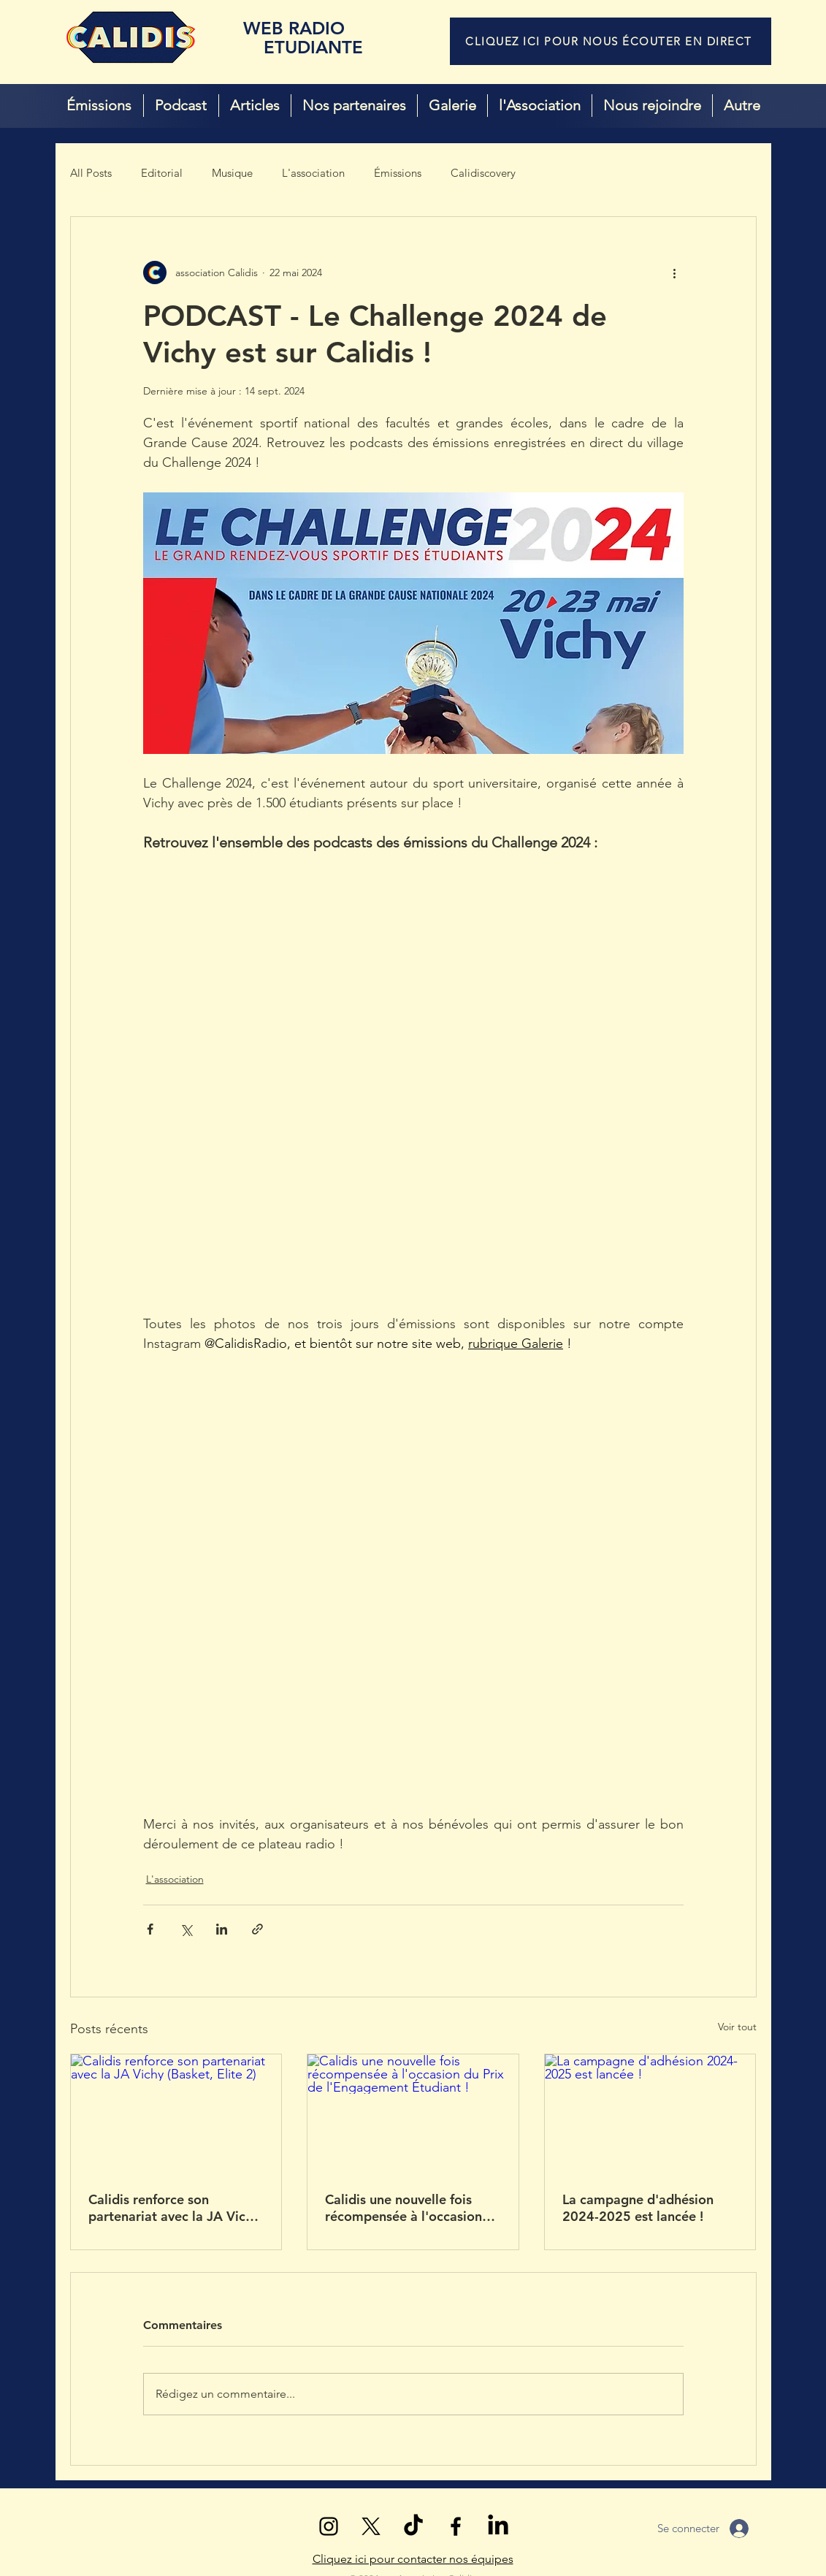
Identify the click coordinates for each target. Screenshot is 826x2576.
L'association (313, 173)
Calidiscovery (483, 173)
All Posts (91, 173)
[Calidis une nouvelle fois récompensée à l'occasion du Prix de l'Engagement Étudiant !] (413, 2113)
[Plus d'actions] (675, 272)
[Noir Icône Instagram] (328, 2526)
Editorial (162, 173)
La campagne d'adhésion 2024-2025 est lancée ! (638, 2208)
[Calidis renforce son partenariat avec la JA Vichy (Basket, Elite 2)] (176, 2113)
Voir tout (737, 2026)
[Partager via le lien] (257, 1929)
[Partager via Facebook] (150, 1929)
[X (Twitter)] (371, 2526)
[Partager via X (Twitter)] (186, 1929)
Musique (232, 173)
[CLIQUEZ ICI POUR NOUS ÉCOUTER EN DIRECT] (610, 41)
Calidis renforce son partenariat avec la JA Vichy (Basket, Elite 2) (173, 2208)
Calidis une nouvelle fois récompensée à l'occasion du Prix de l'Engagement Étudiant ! (403, 2208)
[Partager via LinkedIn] (222, 1929)
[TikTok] (413, 2526)
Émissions (397, 173)
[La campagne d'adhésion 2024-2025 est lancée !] (650, 2113)
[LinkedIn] (498, 2526)
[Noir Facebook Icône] (455, 2526)
